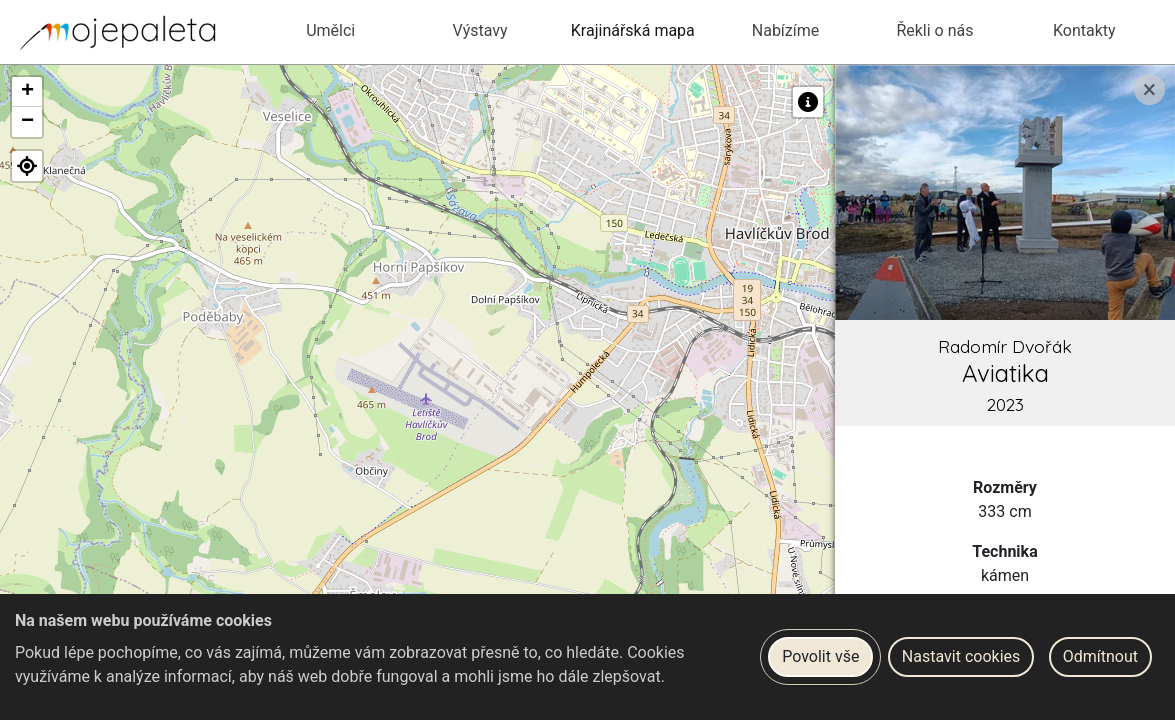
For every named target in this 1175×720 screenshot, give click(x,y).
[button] (27, 92)
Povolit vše (820, 656)
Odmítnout (1100, 656)
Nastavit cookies (961, 656)
